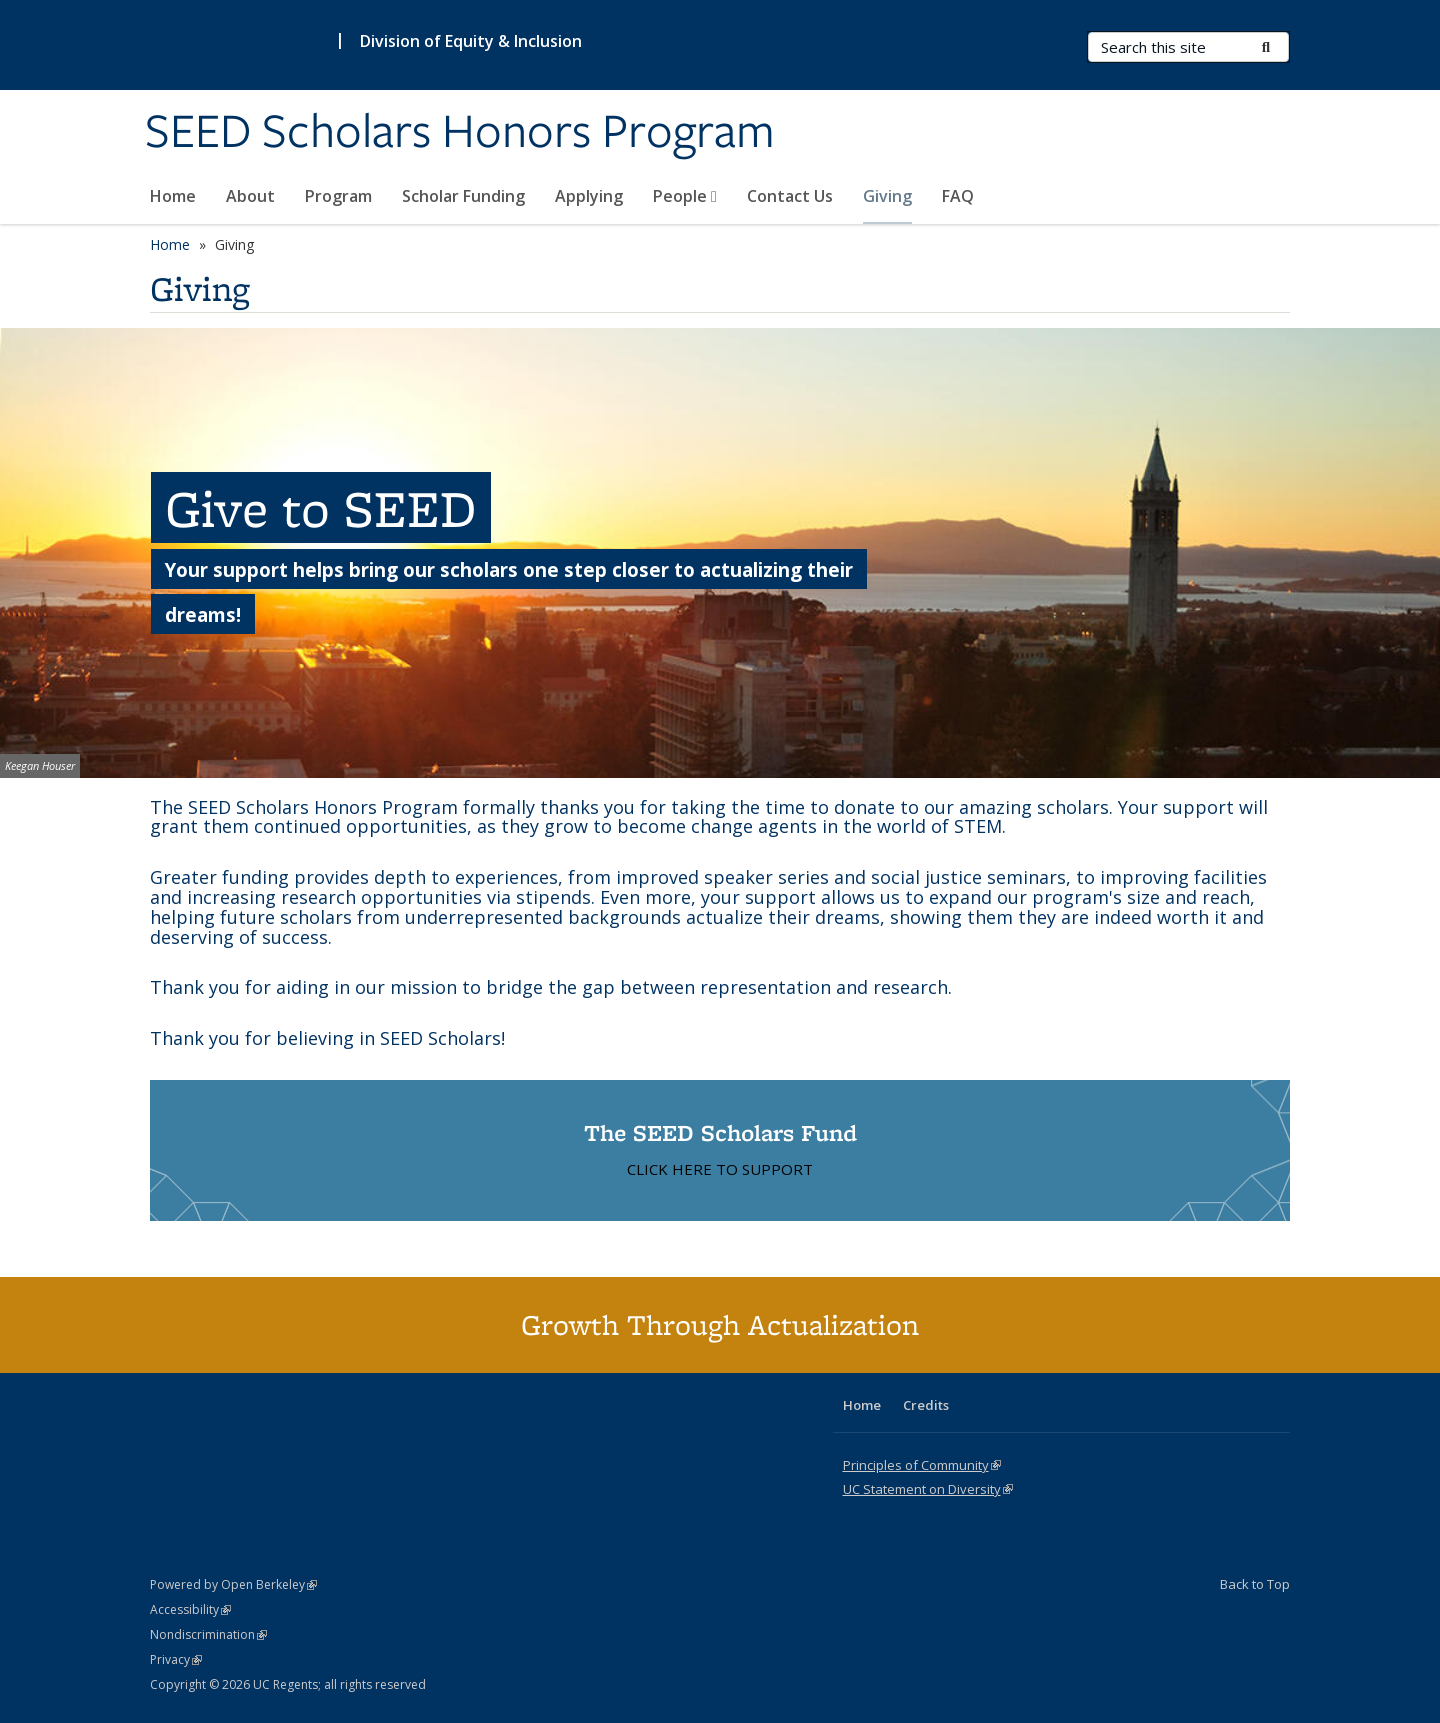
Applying (589, 196)
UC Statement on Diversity (928, 1489)
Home (173, 196)
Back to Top (1255, 1584)
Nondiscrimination (208, 1634)
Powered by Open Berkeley (233, 1584)
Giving (887, 196)
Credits (926, 1405)
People (685, 196)
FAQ (958, 196)
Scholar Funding (463, 196)
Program (338, 196)
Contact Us (790, 196)
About (250, 196)
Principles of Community (922, 1465)
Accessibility (190, 1609)
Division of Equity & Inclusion (471, 41)
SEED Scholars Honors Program (460, 133)
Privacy (176, 1659)
